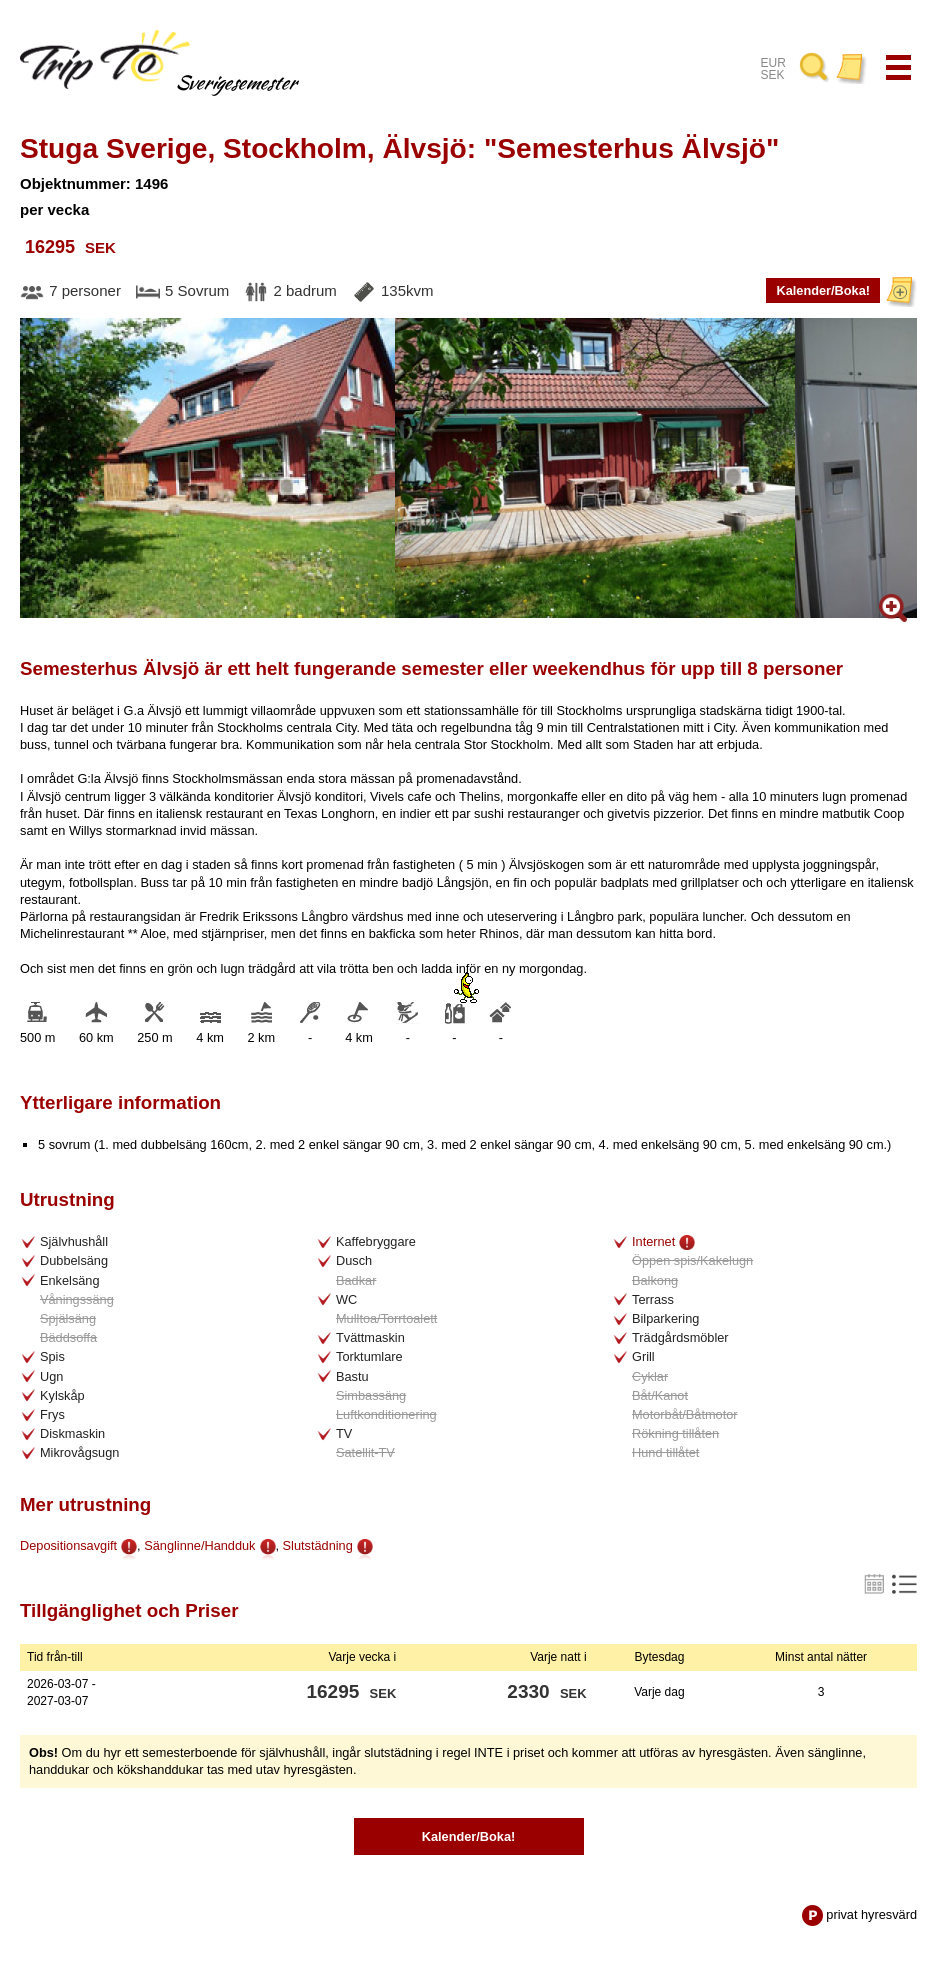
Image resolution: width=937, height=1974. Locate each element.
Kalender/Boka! (823, 293)
